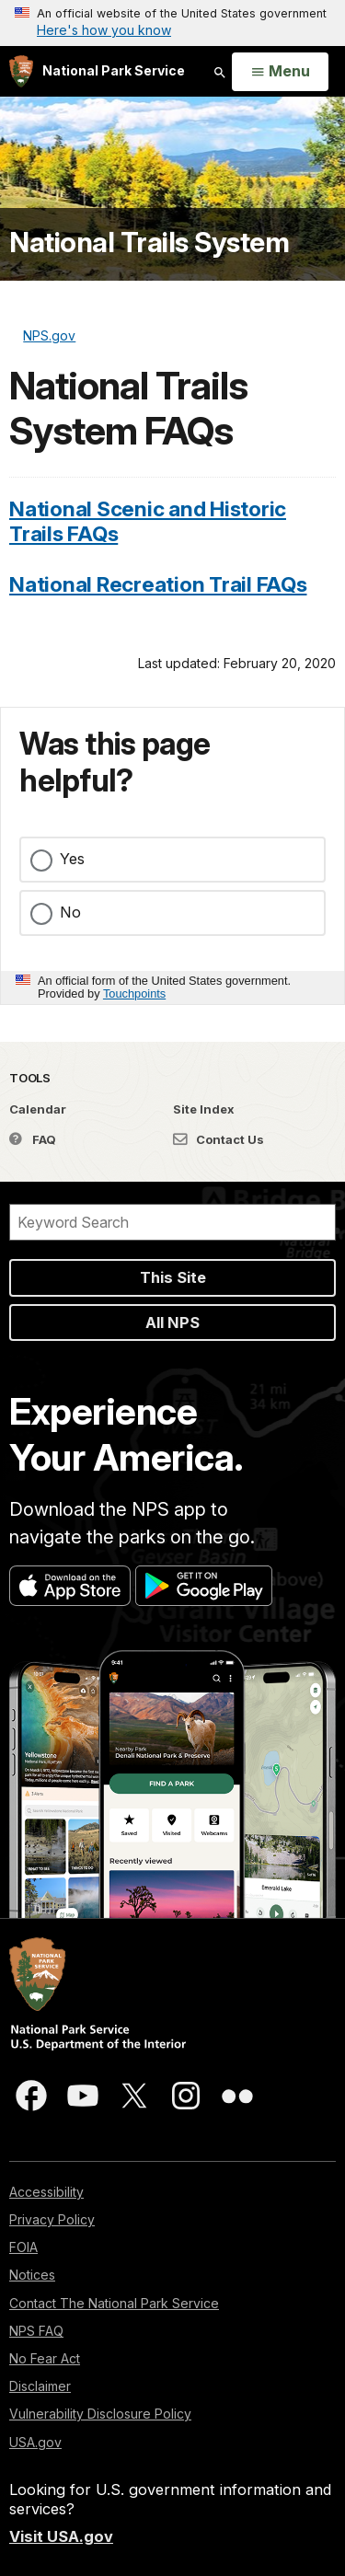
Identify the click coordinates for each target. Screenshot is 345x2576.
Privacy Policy (52, 2219)
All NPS (172, 1322)
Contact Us (218, 1139)
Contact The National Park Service (114, 2303)
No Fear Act (44, 2358)
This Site (173, 1277)
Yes (72, 858)
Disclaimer (40, 2386)
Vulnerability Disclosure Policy (100, 2413)
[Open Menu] (280, 71)
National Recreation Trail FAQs (158, 584)
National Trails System (149, 242)
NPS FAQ (36, 2331)
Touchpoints (134, 993)
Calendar (37, 1109)
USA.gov (35, 2442)
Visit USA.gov (61, 2536)
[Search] (172, 1222)
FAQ (32, 1139)
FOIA (23, 2247)
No (70, 912)
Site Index (204, 1109)
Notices (32, 2274)
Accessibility (46, 2192)
